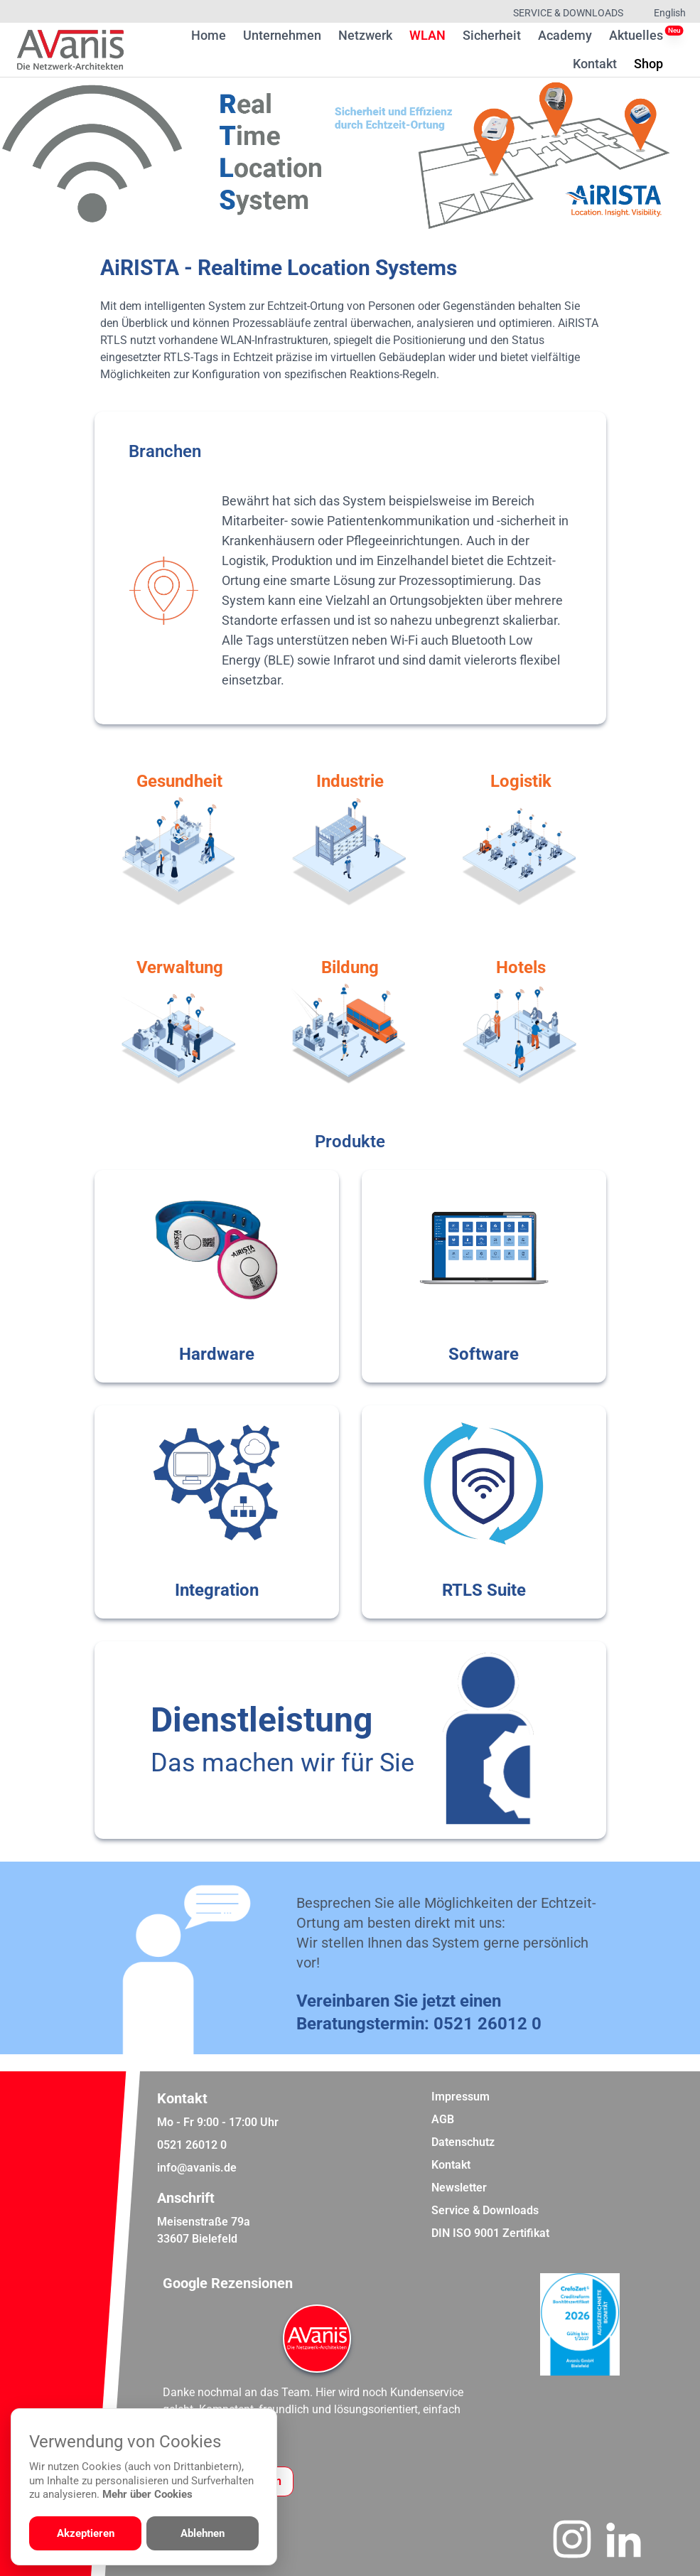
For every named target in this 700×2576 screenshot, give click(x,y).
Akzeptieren (85, 2533)
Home (208, 35)
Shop (648, 62)
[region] (350, 154)
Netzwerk (365, 35)
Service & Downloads (568, 12)
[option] (350, 154)
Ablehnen (203, 2533)
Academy (565, 35)
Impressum (460, 2096)
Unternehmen (282, 35)
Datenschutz (463, 2142)
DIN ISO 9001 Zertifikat (490, 2233)
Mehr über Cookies (147, 2494)
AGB (442, 2119)
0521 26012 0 (488, 2024)
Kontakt (595, 63)
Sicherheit (492, 35)
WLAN (427, 35)
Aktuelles (636, 35)
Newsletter (459, 2187)
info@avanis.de (197, 2167)
